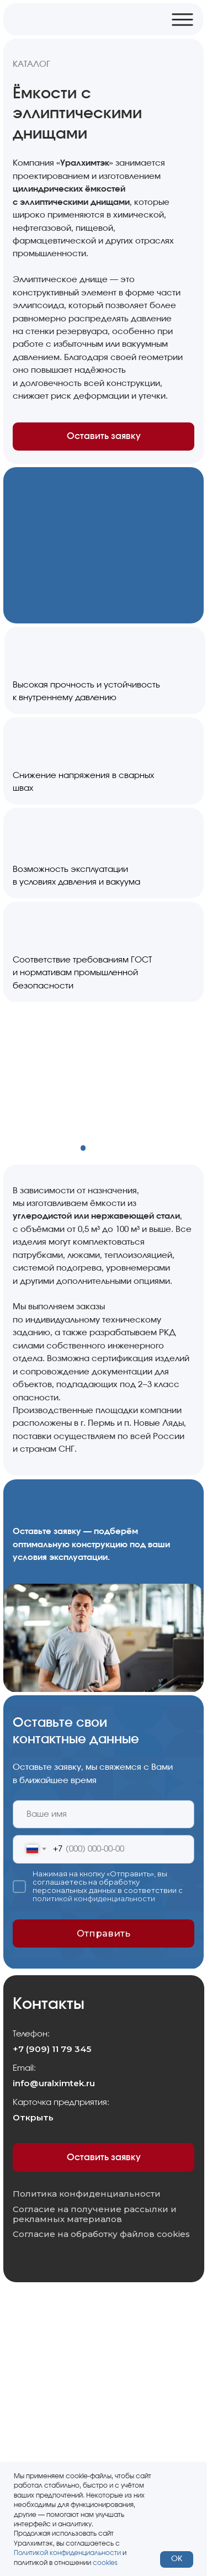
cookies (105, 2562)
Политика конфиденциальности (87, 2193)
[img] (67, 19)
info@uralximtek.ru (54, 2083)
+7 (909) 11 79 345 (52, 2049)
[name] (103, 1814)
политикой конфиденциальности (94, 1899)
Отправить (103, 1933)
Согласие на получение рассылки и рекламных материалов (95, 2214)
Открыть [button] (33, 2117)
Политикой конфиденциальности (67, 2552)
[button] (103, 1548)
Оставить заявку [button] (104, 436)
